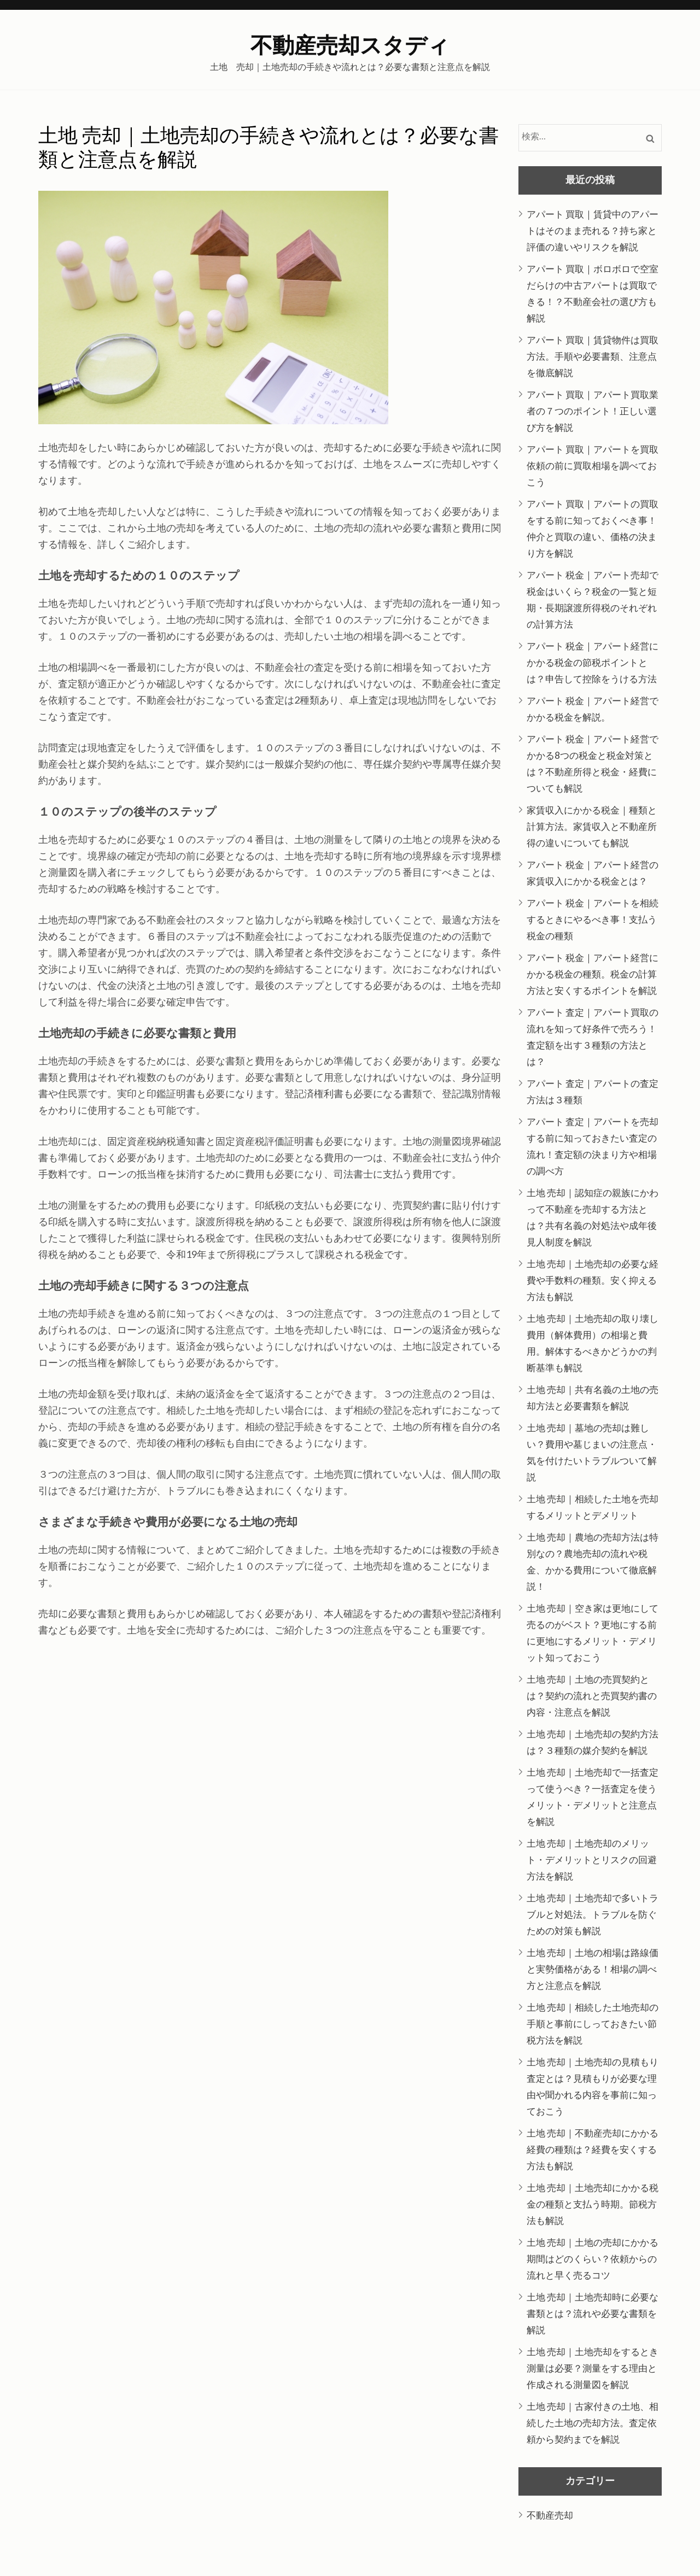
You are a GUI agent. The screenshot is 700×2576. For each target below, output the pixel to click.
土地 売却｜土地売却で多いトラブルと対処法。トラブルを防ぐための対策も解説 (592, 1914)
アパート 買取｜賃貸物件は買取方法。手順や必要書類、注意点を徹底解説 (592, 356)
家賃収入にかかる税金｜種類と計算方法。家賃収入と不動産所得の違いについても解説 (592, 826)
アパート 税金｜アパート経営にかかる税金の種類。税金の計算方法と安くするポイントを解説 (592, 974)
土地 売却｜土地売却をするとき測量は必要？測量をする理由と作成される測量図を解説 (592, 2368)
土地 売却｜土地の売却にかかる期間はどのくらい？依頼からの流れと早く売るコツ (592, 2259)
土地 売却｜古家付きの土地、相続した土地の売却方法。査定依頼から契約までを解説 (592, 2423)
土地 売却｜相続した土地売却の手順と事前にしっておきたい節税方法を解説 (592, 2023)
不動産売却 (550, 2515)
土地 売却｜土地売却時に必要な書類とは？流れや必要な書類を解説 (592, 2313)
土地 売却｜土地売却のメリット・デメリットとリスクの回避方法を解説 (592, 1859)
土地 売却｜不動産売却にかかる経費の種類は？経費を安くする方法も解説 (592, 2149)
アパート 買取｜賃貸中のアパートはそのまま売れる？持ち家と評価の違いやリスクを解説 (592, 230)
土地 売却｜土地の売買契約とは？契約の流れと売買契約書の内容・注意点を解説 (592, 1695)
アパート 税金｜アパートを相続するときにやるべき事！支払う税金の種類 (592, 919)
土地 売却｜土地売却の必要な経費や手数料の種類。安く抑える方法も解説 (592, 1280)
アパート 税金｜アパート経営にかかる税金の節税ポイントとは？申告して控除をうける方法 (592, 662)
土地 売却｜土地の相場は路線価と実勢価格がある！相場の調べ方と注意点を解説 (592, 1969)
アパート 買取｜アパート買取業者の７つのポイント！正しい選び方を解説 (592, 411)
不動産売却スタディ (350, 46)
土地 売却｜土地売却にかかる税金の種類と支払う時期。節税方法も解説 (592, 2204)
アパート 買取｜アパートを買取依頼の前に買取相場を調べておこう (592, 465)
